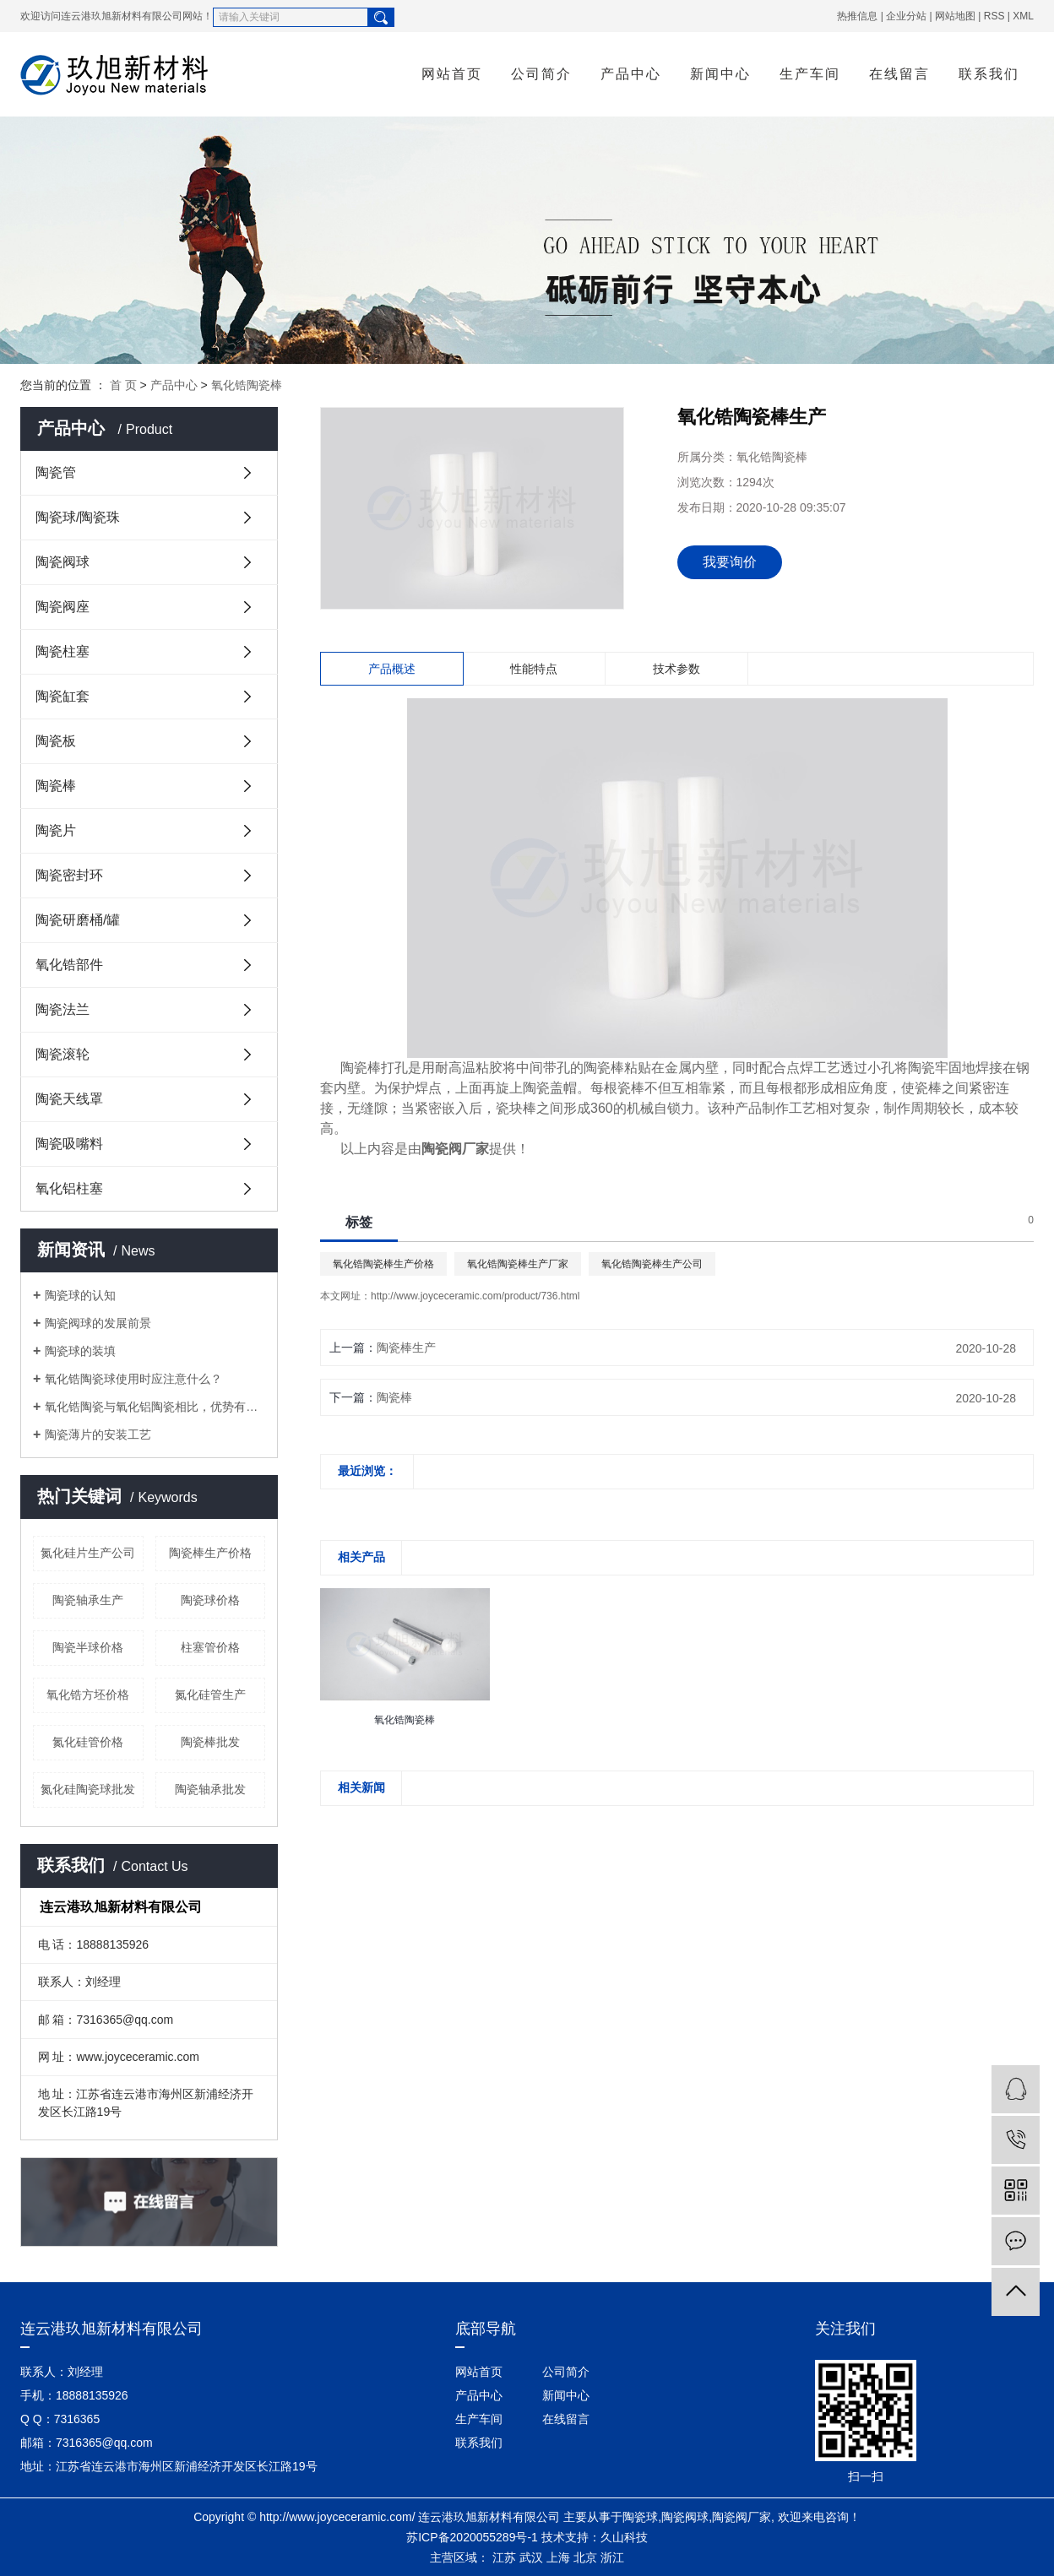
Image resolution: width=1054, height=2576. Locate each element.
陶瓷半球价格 (87, 1647)
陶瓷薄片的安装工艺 (98, 1434)
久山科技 (624, 2537)
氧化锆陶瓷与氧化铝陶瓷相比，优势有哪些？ (155, 1406)
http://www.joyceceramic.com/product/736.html (475, 1296)
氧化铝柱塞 (69, 1188)
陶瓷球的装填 (80, 1351)
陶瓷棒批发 (210, 1742)
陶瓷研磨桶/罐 (77, 920)
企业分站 (906, 16)
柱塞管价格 (210, 1647)
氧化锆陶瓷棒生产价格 (383, 1264)
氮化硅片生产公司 (88, 1552)
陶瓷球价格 (210, 1600)
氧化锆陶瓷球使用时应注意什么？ (133, 1379)
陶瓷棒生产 (406, 1347)
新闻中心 (720, 74)
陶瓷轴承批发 (210, 1789)
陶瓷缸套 (62, 696)
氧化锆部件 (69, 964)
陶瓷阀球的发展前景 (98, 1323)
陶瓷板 (55, 741)
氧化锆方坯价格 (87, 1694)
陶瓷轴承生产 (87, 1600)
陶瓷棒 (55, 785)
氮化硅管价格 (87, 1742)
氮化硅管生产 (210, 1694)
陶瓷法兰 (62, 1009)
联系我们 (989, 74)
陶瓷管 (55, 472)
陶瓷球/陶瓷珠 (77, 517)
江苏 (504, 2557)
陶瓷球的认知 (80, 1295)
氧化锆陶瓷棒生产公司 (652, 1264)
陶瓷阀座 (62, 606)
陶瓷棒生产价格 (210, 1552)
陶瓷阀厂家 (741, 2517)
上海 (558, 2557)
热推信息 (857, 16)
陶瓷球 (640, 2517)
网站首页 (451, 74)
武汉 (531, 2557)
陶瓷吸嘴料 (69, 1143)
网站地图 (955, 16)
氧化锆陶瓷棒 (246, 385)
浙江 (612, 2557)
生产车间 (810, 74)
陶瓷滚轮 (62, 1054)
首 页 (123, 385)
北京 (585, 2557)
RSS (994, 16)
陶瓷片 (55, 830)
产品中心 (630, 74)
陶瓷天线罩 (69, 1099)
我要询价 (730, 562)
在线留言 (899, 74)
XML (1023, 16)
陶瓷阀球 (62, 562)
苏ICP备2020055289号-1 (472, 2537)
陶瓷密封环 (69, 875)
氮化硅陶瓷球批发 (88, 1789)
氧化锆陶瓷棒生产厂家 (517, 1264)
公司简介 (541, 74)
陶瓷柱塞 (62, 651)
